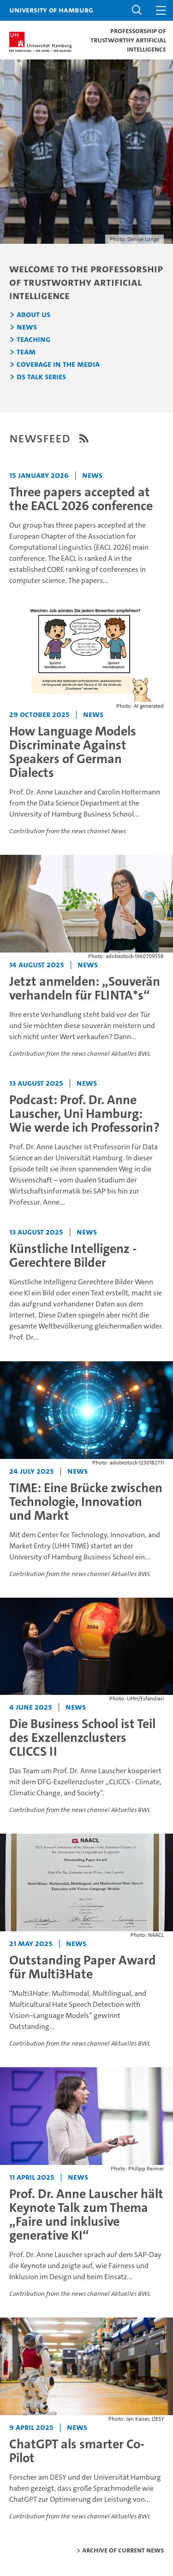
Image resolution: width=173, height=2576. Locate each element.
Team (26, 352)
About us (33, 315)
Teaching (33, 340)
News (27, 327)
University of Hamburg (51, 10)
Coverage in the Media (58, 364)
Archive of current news (123, 2550)
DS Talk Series (41, 377)
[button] (137, 10)
